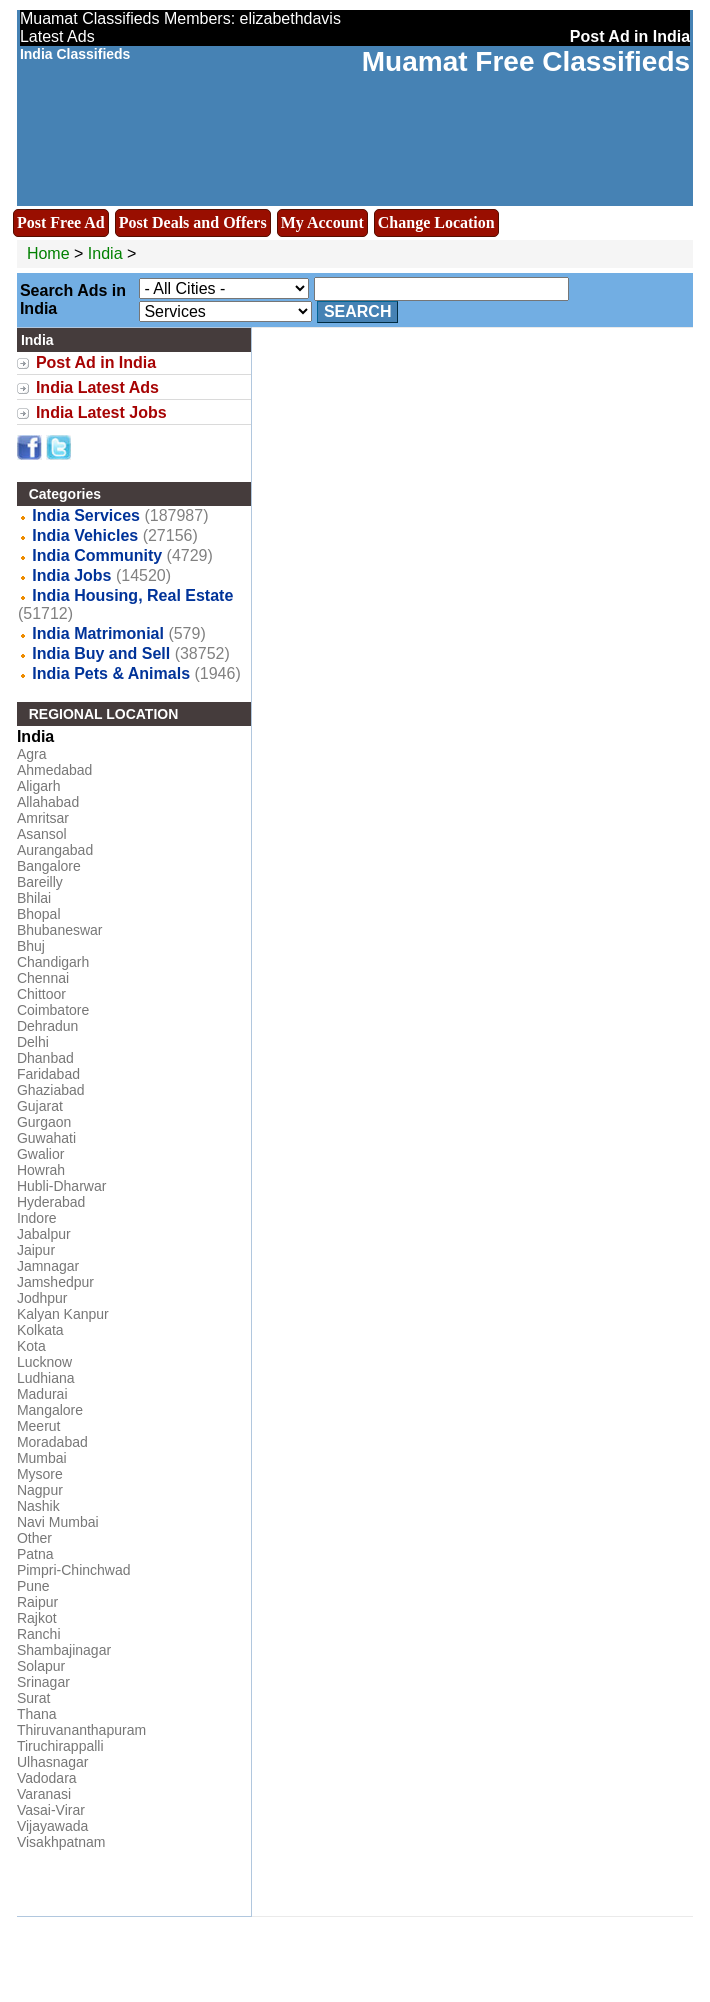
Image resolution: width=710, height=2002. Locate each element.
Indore (37, 1218)
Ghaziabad (51, 1090)
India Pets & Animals (111, 673)
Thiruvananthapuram (81, 1730)
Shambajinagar (64, 1650)
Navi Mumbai (58, 1522)
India (105, 253)
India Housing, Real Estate (132, 595)
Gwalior (40, 1154)
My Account (322, 222)
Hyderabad (51, 1202)
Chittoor (41, 994)
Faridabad (48, 1074)
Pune (33, 1586)
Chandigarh (53, 962)
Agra (32, 754)
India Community (97, 555)
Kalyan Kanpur (63, 1314)
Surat (33, 1698)
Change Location (436, 222)
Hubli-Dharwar (61, 1186)
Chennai (43, 978)
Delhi (33, 1042)
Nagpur (40, 1490)
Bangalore (49, 866)
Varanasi (44, 1794)
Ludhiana (46, 1378)
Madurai (42, 1394)
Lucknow (44, 1362)
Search (358, 311)
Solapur (41, 1666)
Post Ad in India (96, 362)
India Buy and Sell (101, 653)
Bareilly (40, 882)
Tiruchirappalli (60, 1746)
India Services (86, 515)
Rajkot (37, 1618)
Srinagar (43, 1682)
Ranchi (39, 1634)
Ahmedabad (55, 770)
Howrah (41, 1170)
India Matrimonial (98, 633)
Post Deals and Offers (193, 222)
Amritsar (43, 818)
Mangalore (50, 1410)
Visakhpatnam (61, 1842)
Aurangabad (55, 850)
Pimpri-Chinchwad (74, 1570)
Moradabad (52, 1442)
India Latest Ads (97, 387)
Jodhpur (42, 1298)
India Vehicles (85, 535)
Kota (31, 1346)
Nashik (38, 1506)
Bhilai (34, 898)
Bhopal (39, 914)
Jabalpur (44, 1234)
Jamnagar (48, 1266)
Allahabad (48, 802)
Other (34, 1538)
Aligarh (39, 786)
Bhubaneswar (60, 930)
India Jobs (71, 575)
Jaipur (36, 1250)
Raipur (37, 1602)
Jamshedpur (55, 1282)
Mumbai (42, 1458)
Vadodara (47, 1778)
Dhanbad (45, 1058)
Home (48, 253)
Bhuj (31, 946)
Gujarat (40, 1106)
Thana (37, 1714)
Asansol (42, 834)
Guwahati (46, 1138)
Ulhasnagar (53, 1762)
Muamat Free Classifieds (526, 61)
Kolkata (40, 1330)
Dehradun (48, 1026)
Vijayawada (52, 1826)
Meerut (39, 1426)
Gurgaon (44, 1122)
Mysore (40, 1474)
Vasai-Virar (51, 1810)
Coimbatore (53, 1010)
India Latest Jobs (101, 412)
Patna (35, 1554)
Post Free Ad (61, 222)
